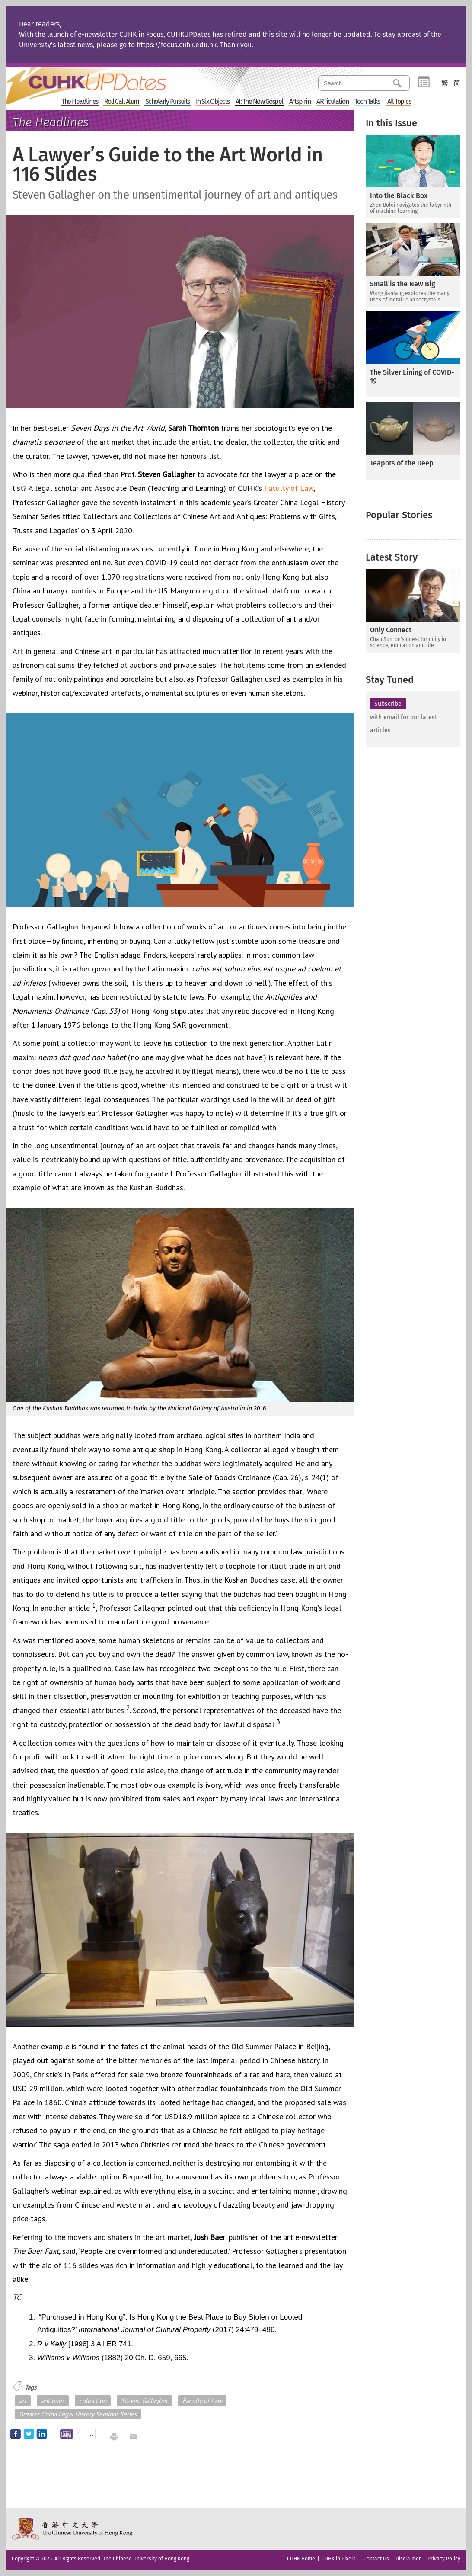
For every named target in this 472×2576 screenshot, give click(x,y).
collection (92, 2401)
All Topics (399, 102)
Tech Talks (367, 102)
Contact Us (376, 2559)
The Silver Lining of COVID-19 (412, 376)
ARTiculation (332, 102)
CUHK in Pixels (339, 2559)
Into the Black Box (398, 196)
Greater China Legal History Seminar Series (78, 2414)
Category (424, 82)
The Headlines (79, 102)
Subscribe (388, 704)
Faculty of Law (288, 488)
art (22, 2401)
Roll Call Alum (121, 102)
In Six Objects (213, 102)
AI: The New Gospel (259, 102)
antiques (52, 2401)
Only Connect (390, 630)
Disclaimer (408, 2559)
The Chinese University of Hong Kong (73, 2528)
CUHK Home (301, 2559)
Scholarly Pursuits (167, 102)
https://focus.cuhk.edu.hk (177, 45)
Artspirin (300, 102)
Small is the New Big (402, 284)
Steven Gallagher (144, 2401)
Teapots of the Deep (402, 463)
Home (102, 80)
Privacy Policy (443, 2559)
